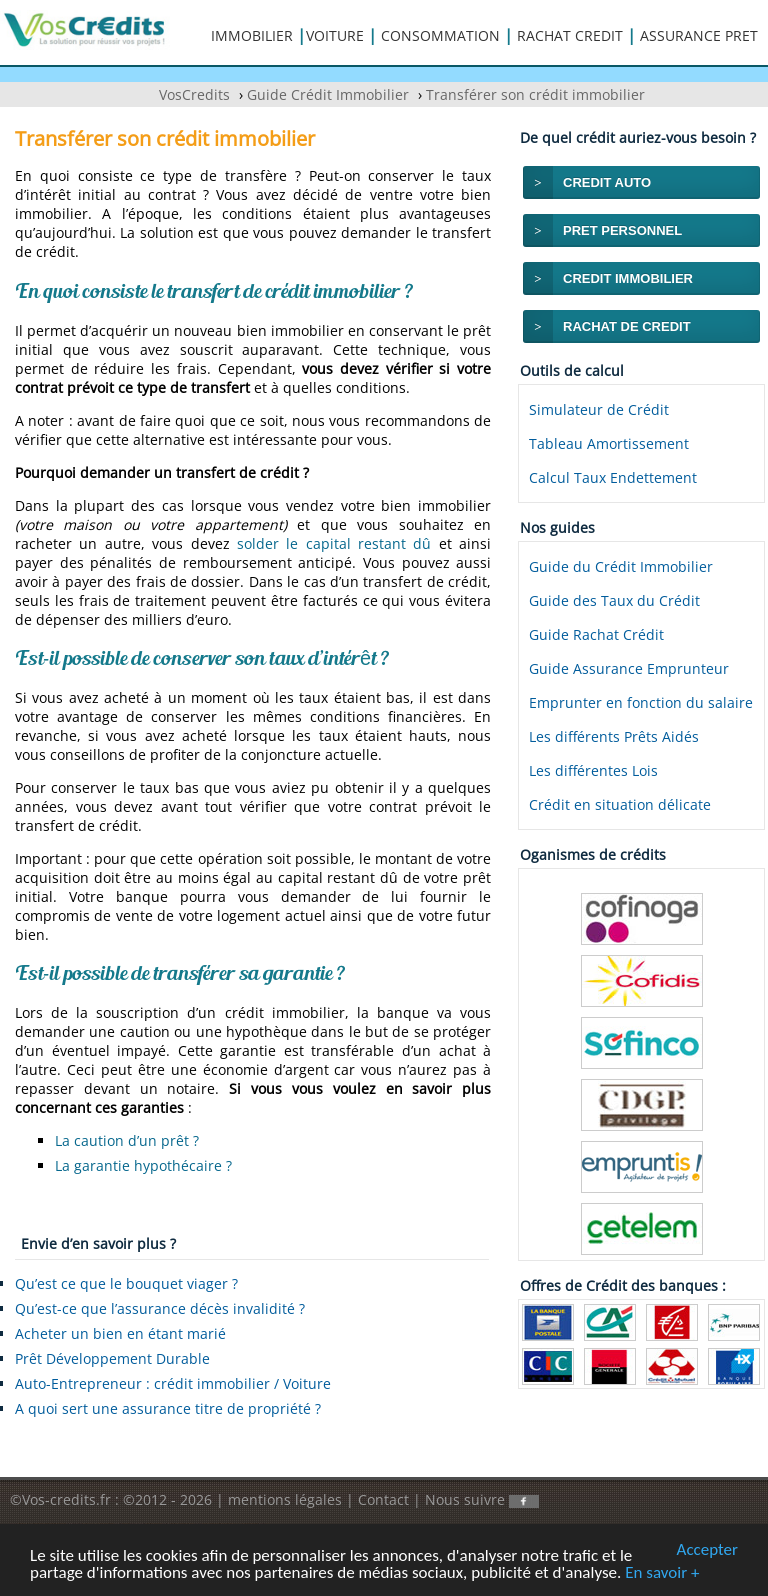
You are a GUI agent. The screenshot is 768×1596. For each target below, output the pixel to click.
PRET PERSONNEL (622, 230)
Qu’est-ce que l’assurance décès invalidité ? (160, 1308)
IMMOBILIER (252, 35)
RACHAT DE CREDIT (627, 326)
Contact (383, 1499)
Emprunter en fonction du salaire (641, 702)
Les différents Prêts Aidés (614, 736)
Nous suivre (482, 1499)
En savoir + (662, 1573)
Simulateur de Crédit (599, 409)
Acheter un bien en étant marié (120, 1333)
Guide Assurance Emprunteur (629, 668)
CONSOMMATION (440, 35)
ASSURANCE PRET (699, 35)
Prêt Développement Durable (112, 1358)
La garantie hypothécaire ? (143, 1165)
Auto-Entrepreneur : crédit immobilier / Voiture (173, 1383)
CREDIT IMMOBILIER (628, 278)
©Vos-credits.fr (62, 1499)
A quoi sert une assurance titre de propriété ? (168, 1408)
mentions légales (285, 1499)
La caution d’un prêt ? (127, 1140)
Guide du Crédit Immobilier (621, 566)
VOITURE (335, 35)
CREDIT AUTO (607, 182)
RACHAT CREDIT (570, 35)
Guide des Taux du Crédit (614, 600)
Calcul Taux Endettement (613, 477)
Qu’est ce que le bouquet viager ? (126, 1283)
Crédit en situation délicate (620, 804)
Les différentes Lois (593, 770)
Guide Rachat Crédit (596, 634)
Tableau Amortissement (609, 443)
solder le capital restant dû (334, 543)
